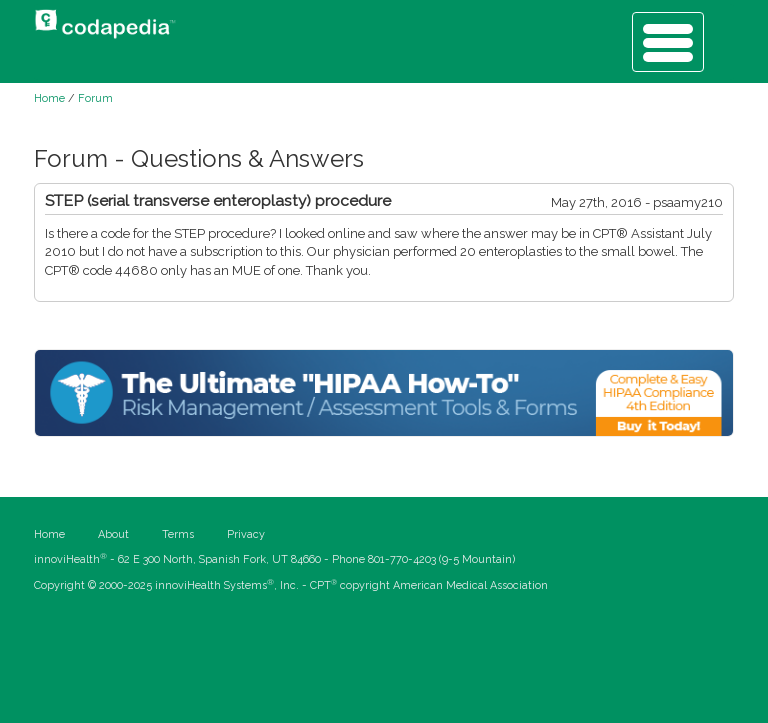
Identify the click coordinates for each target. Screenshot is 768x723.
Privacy (246, 534)
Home (49, 98)
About (113, 534)
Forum (95, 98)
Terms (178, 534)
